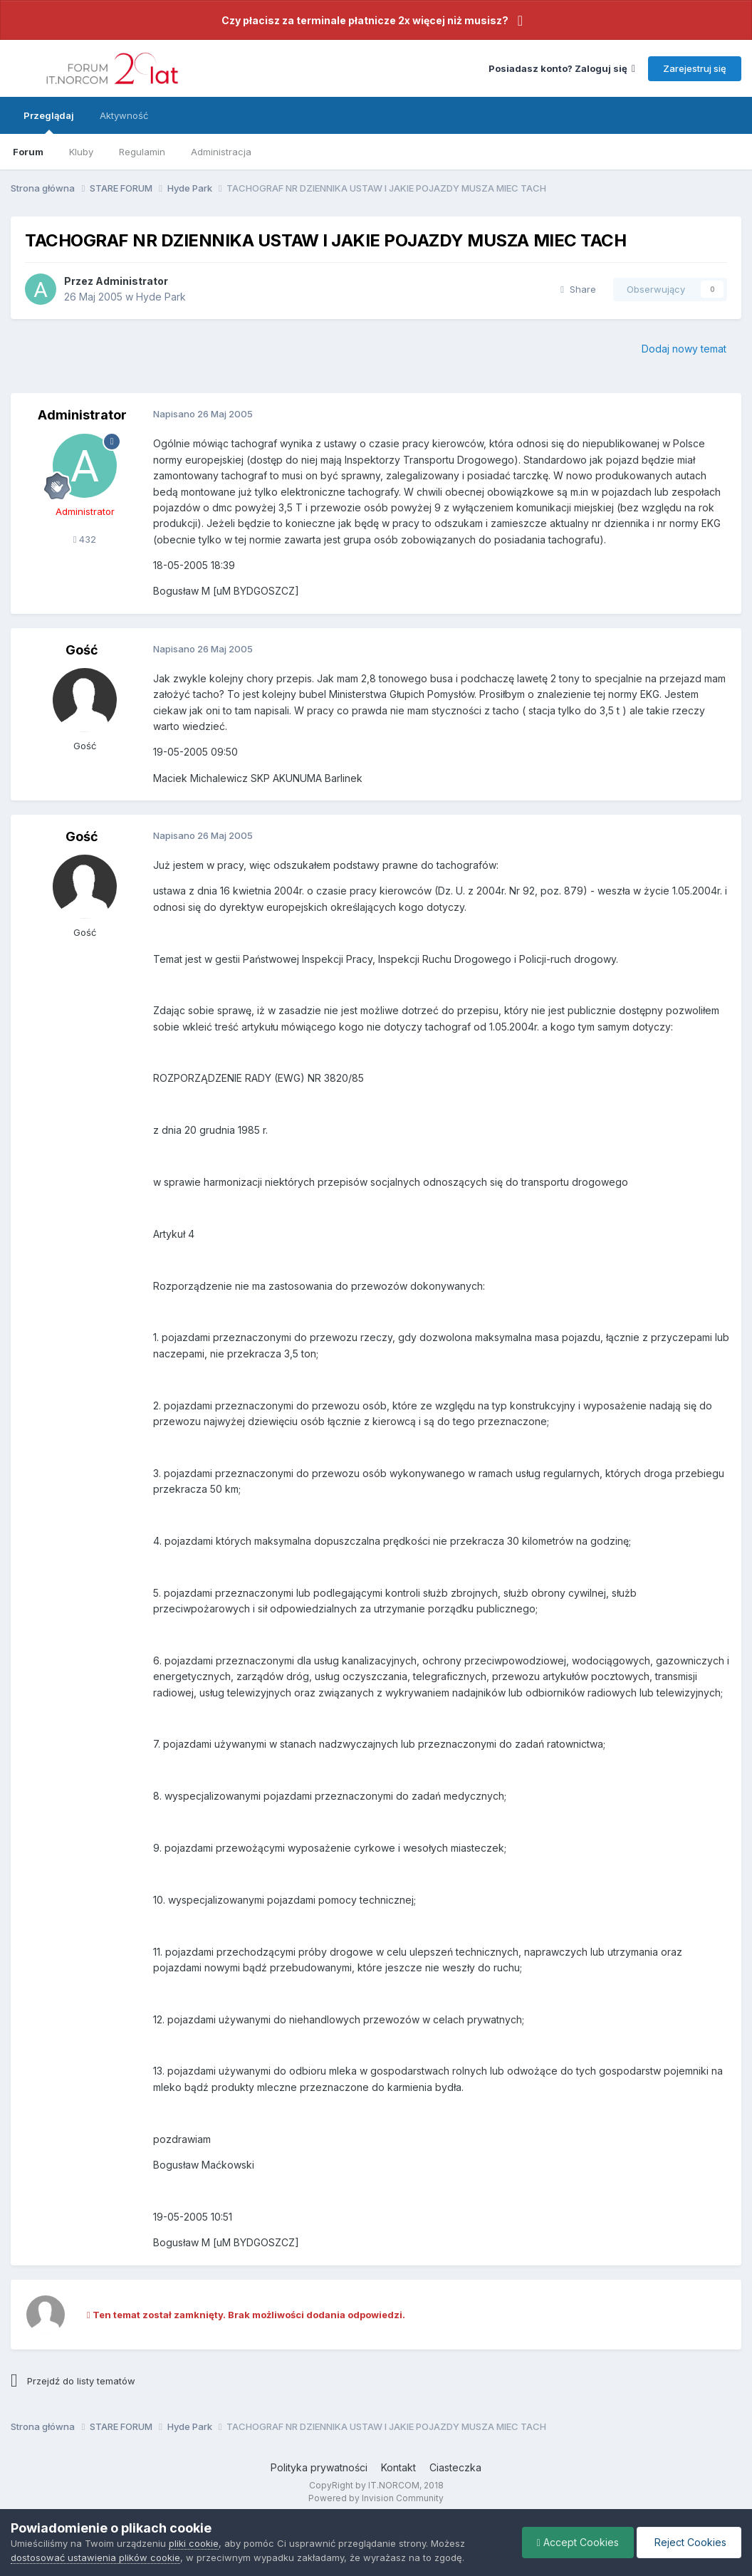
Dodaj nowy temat (684, 349)
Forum (28, 151)
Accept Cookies (578, 2542)
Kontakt (398, 2467)
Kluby (81, 151)
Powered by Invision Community (376, 2498)
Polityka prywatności (319, 2467)
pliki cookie (194, 2543)
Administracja (221, 151)
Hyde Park (161, 297)
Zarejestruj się (694, 68)
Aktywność (124, 115)
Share (578, 289)
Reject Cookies (689, 2542)
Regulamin (142, 151)
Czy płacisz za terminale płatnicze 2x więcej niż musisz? (364, 20)
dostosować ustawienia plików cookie (95, 2557)
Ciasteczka (455, 2467)
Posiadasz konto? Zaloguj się (562, 68)
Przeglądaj (49, 122)
